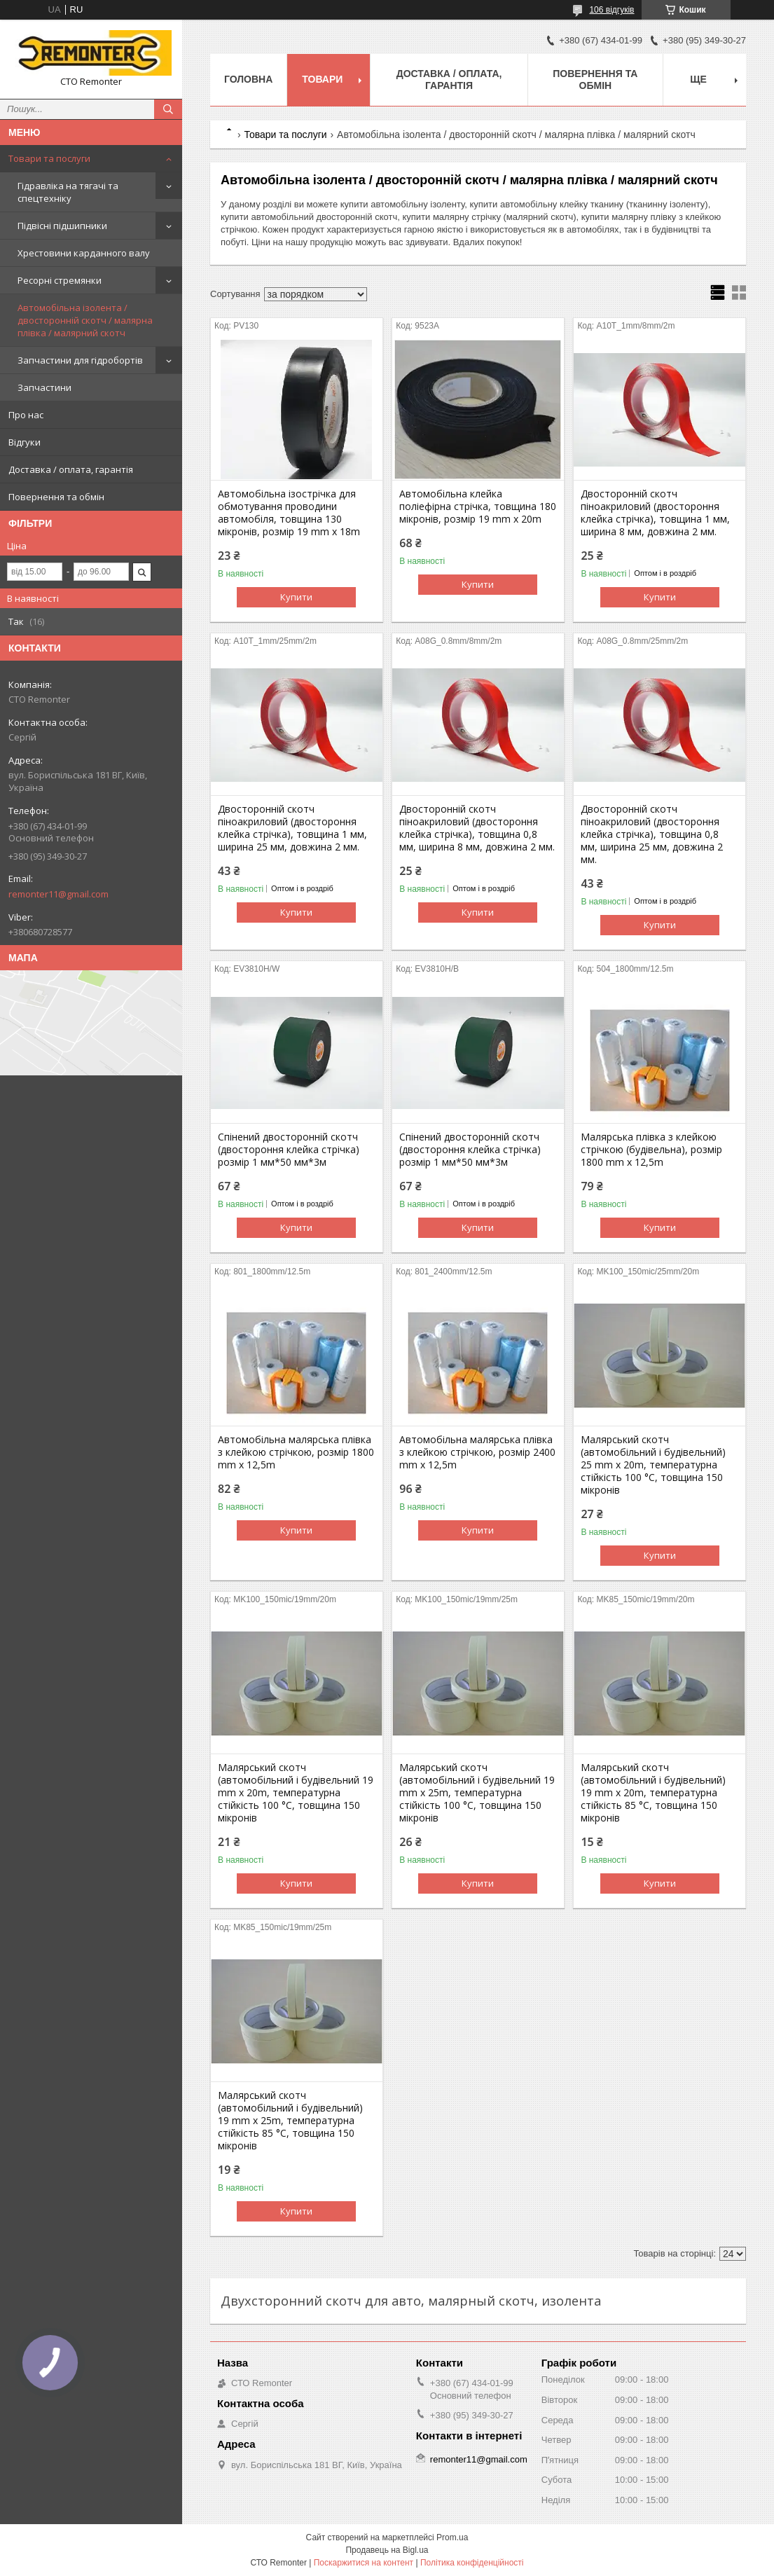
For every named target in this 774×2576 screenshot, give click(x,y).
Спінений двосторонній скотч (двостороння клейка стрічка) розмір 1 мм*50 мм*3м (288, 1150)
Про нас (25, 414)
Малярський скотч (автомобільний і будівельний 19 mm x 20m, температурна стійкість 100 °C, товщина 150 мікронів (295, 1792)
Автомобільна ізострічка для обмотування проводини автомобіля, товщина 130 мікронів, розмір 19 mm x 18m (289, 513)
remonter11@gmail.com (58, 894)
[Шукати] (168, 109)
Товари (322, 79)
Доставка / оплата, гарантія (70, 469)
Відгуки (24, 442)
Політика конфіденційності (472, 2563)
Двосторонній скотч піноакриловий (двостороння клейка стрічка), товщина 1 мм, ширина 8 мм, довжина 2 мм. (655, 513)
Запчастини (44, 387)
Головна (248, 79)
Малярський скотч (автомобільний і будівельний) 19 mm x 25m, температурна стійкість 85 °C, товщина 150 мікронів (290, 2120)
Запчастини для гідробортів (80, 360)
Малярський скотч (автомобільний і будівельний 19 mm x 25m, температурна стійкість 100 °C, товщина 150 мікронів (477, 1792)
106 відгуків (611, 10)
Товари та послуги (49, 158)
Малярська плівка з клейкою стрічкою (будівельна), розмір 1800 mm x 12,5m (651, 1150)
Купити (296, 597)
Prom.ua (452, 2537)
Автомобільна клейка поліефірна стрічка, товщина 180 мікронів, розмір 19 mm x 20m (477, 506)
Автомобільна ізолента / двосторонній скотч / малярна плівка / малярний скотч (85, 320)
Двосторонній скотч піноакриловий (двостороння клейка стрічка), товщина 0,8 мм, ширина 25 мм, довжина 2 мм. (652, 834)
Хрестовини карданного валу (84, 253)
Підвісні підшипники (62, 225)
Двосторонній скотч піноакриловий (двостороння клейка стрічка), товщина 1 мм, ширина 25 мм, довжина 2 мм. (292, 828)
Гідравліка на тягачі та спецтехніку (68, 192)
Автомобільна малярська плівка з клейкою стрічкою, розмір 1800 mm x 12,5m (296, 1452)
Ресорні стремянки (60, 280)
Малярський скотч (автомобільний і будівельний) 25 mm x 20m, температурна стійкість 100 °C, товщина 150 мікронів (653, 1464)
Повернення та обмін (56, 496)
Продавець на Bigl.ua (386, 2550)
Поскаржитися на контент (363, 2563)
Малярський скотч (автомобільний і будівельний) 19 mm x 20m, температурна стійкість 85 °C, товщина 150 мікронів (653, 1792)
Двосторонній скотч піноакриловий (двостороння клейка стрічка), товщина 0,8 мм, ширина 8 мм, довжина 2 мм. (477, 828)
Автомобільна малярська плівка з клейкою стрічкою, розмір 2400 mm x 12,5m (477, 1452)
